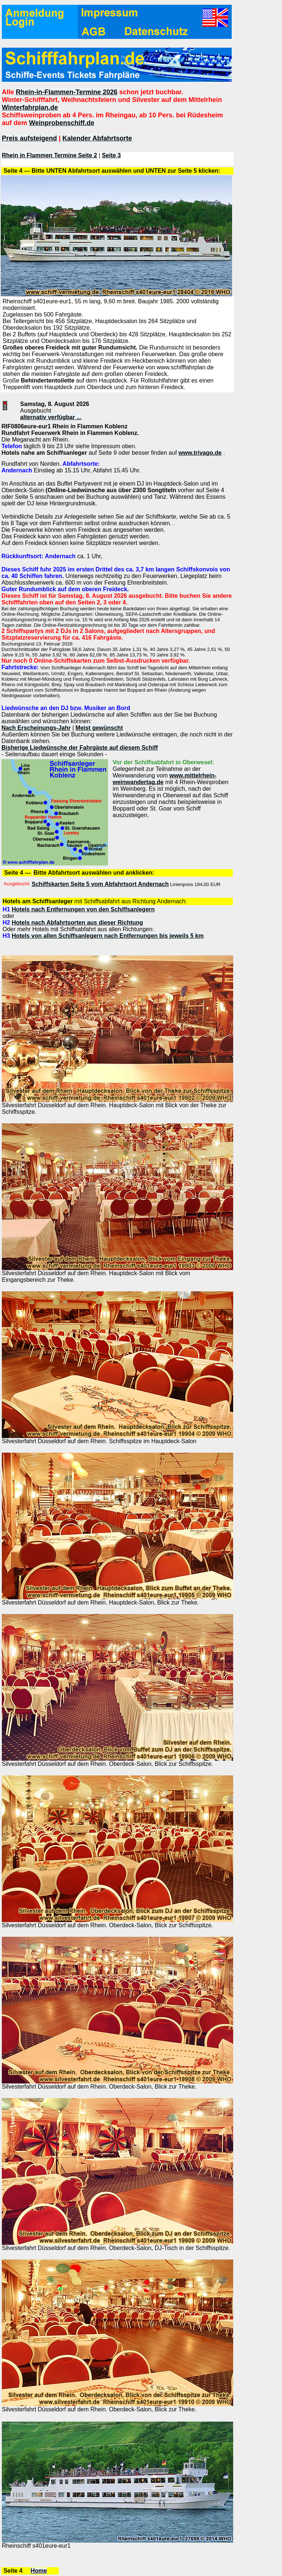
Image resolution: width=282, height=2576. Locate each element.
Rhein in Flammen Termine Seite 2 (49, 155)
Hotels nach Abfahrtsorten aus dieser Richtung (77, 922)
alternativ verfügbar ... (51, 417)
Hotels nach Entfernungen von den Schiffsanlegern (83, 909)
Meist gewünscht (99, 728)
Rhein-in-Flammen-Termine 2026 (67, 92)
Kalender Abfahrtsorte (97, 138)
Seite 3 (111, 155)
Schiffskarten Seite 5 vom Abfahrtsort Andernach (100, 884)
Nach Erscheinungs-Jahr (36, 728)
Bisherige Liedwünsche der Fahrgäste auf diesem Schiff (79, 747)
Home (38, 2571)
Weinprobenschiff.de (61, 123)
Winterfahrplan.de (30, 107)
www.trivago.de (200, 453)
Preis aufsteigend (29, 138)
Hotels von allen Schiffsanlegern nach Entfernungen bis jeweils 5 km (108, 936)
